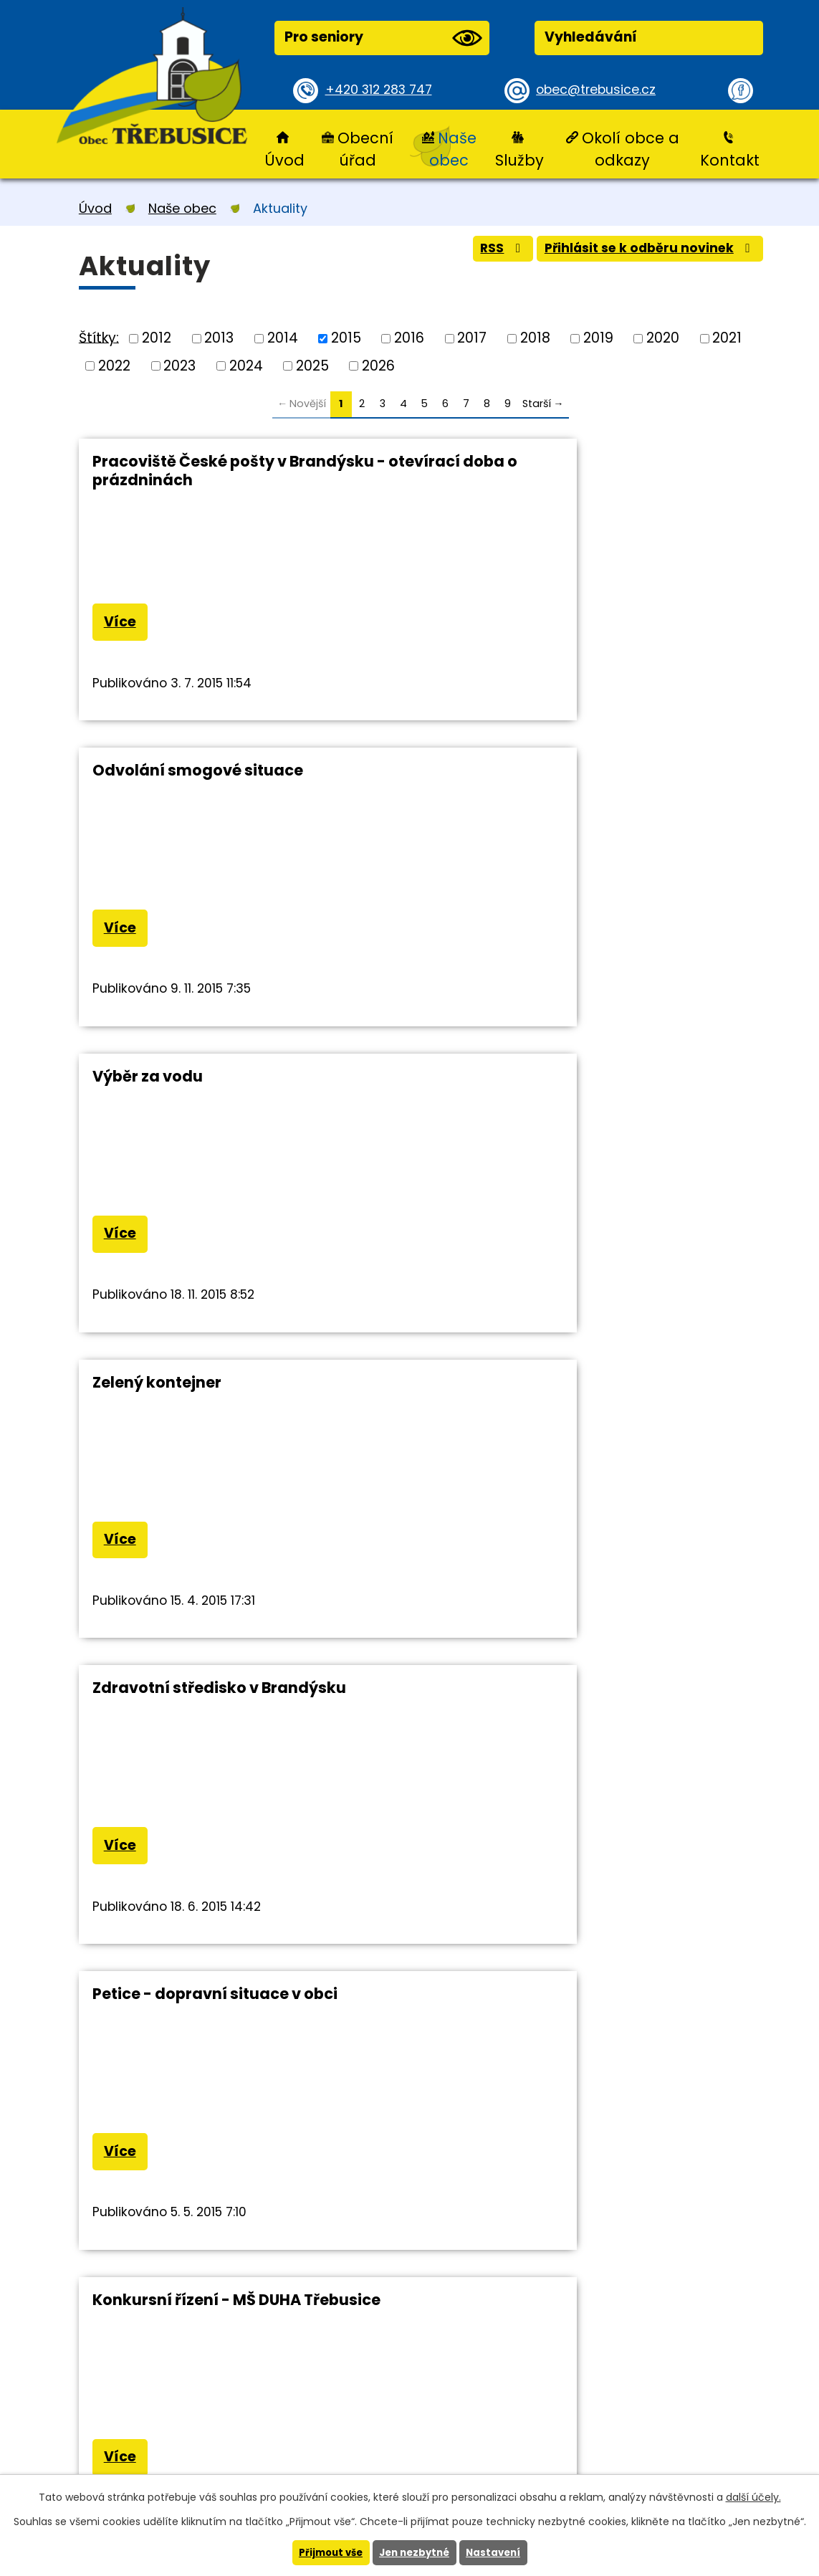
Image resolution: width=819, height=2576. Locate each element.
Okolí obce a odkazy (630, 149)
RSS (479, 253)
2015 (346, 338)
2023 (179, 365)
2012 (156, 338)
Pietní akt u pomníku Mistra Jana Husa (591, 1703)
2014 (282, 338)
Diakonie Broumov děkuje (191, 1703)
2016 (409, 338)
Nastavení (498, 2552)
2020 (662, 338)
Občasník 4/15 (496, 1393)
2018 (535, 338)
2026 (378, 365)
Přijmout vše (327, 2552)
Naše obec (452, 149)
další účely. (753, 2496)
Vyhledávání (591, 37)
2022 (114, 365)
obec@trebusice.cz (600, 90)
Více (123, 624)
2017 (472, 338)
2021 (727, 338)
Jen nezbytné (415, 2552)
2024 (246, 365)
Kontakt (730, 160)
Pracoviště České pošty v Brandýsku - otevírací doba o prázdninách (238, 470)
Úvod (284, 160)
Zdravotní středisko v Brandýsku (219, 1084)
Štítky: (99, 337)
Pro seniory (383, 38)
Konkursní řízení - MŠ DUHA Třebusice (236, 1393)
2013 (219, 338)
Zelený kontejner (505, 774)
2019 (598, 338)
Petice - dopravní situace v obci (563, 1084)
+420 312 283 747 (383, 90)
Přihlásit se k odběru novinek (641, 253)
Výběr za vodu (147, 774)
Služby (519, 160)
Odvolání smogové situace (546, 461)
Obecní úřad (365, 149)
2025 (312, 365)
